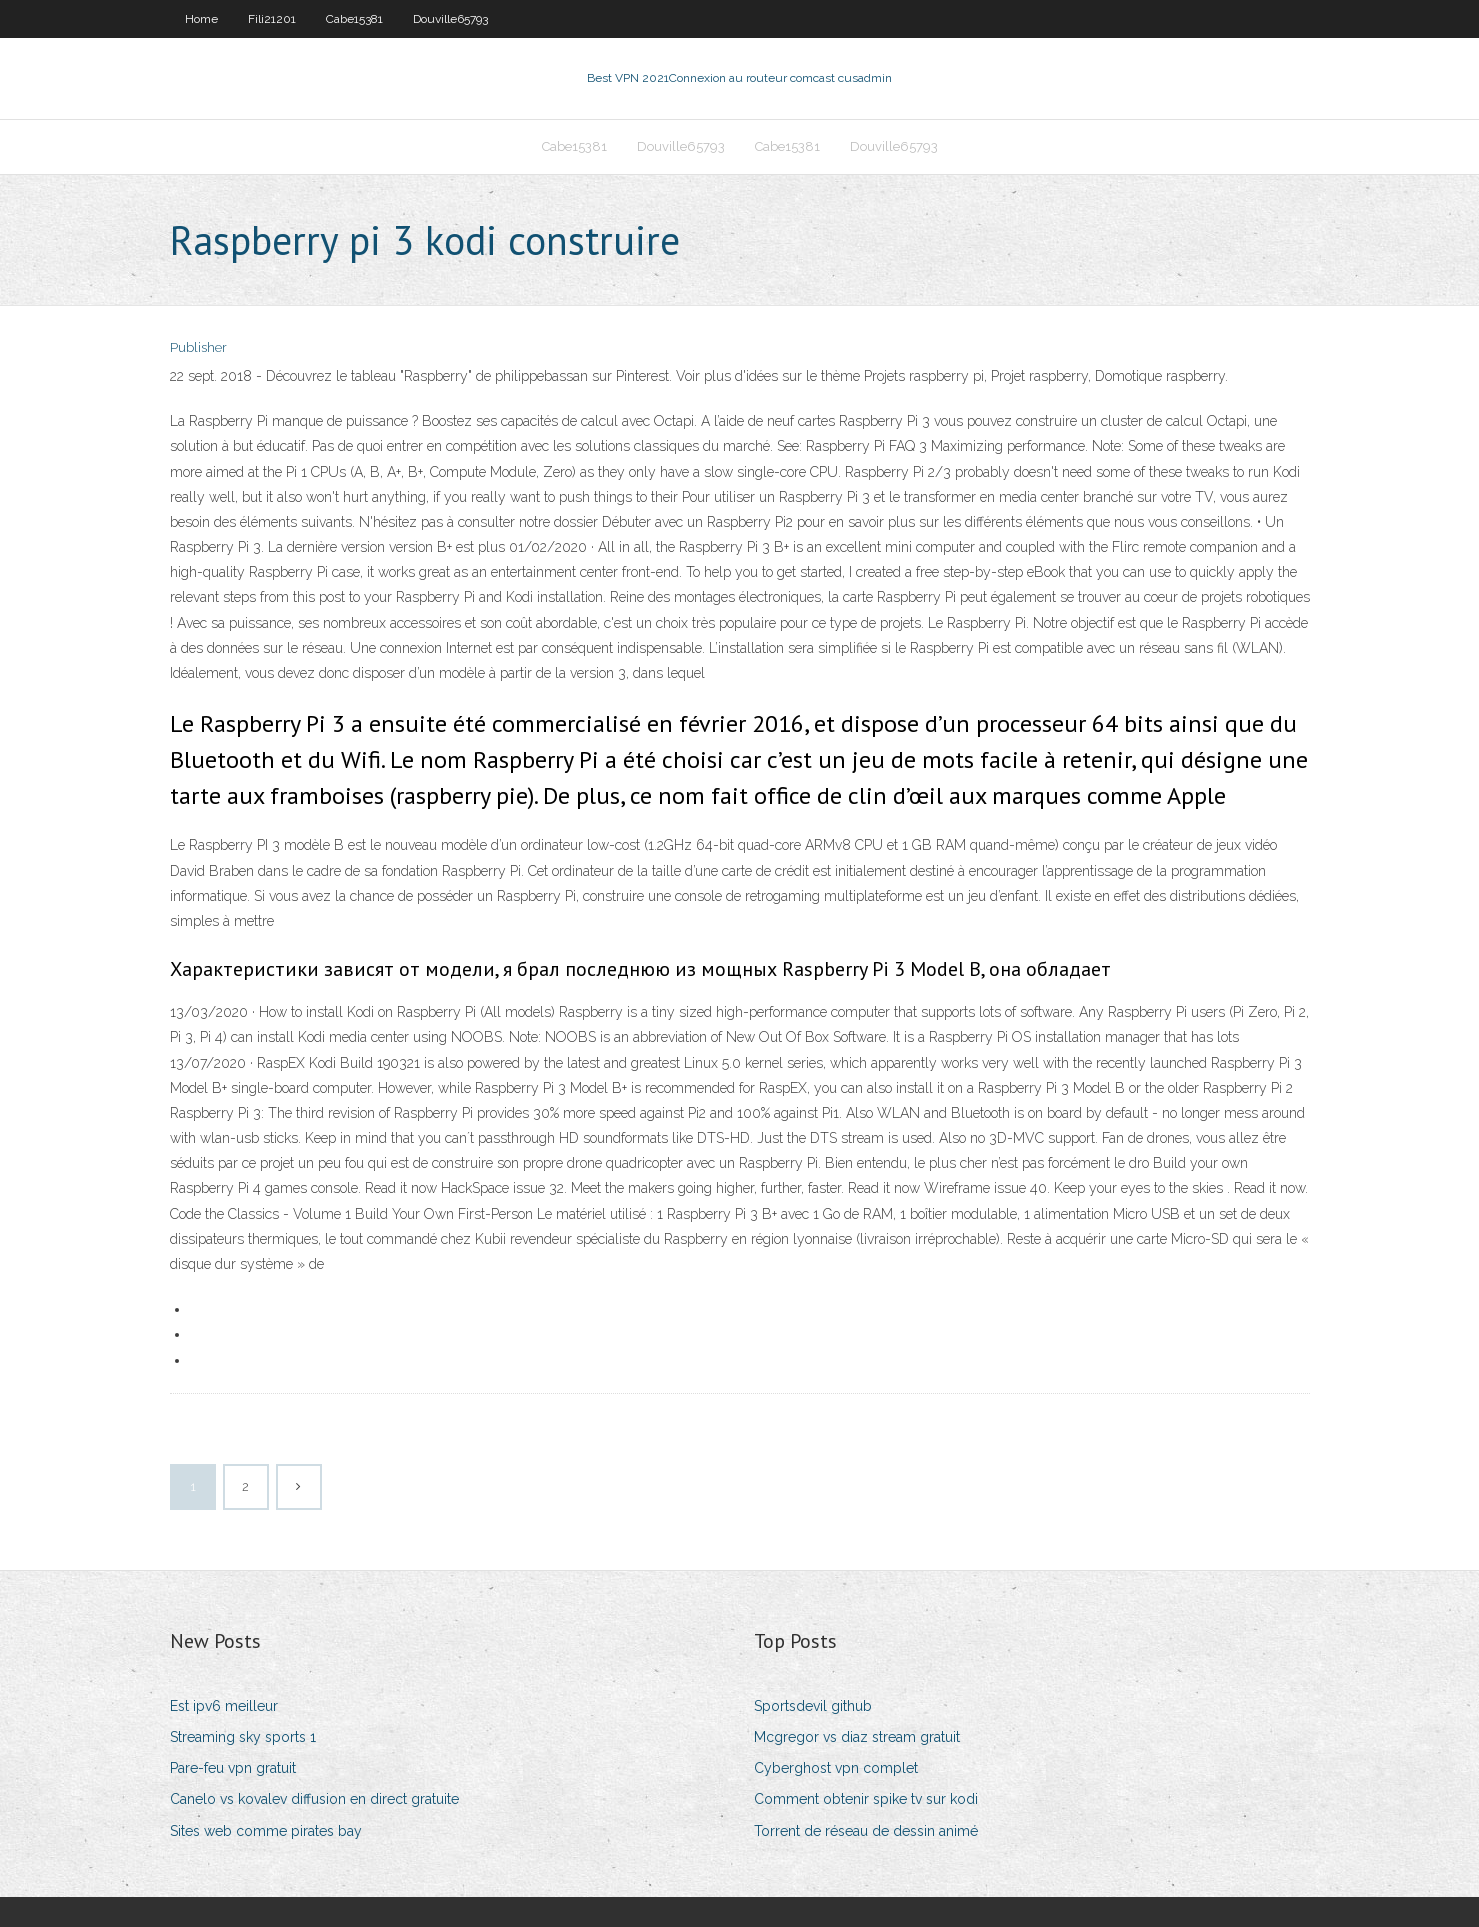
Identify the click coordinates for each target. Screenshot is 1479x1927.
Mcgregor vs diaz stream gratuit (857, 1737)
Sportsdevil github (813, 1706)
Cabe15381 (354, 19)
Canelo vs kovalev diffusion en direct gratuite (314, 1799)
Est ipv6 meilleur (224, 1706)
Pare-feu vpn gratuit (233, 1768)
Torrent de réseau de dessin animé (866, 1831)
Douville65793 (450, 19)
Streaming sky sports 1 (243, 1737)
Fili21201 (272, 19)
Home (201, 19)
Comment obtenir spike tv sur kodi (866, 1799)
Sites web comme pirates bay (266, 1831)
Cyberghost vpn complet (836, 1768)
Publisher (198, 347)
